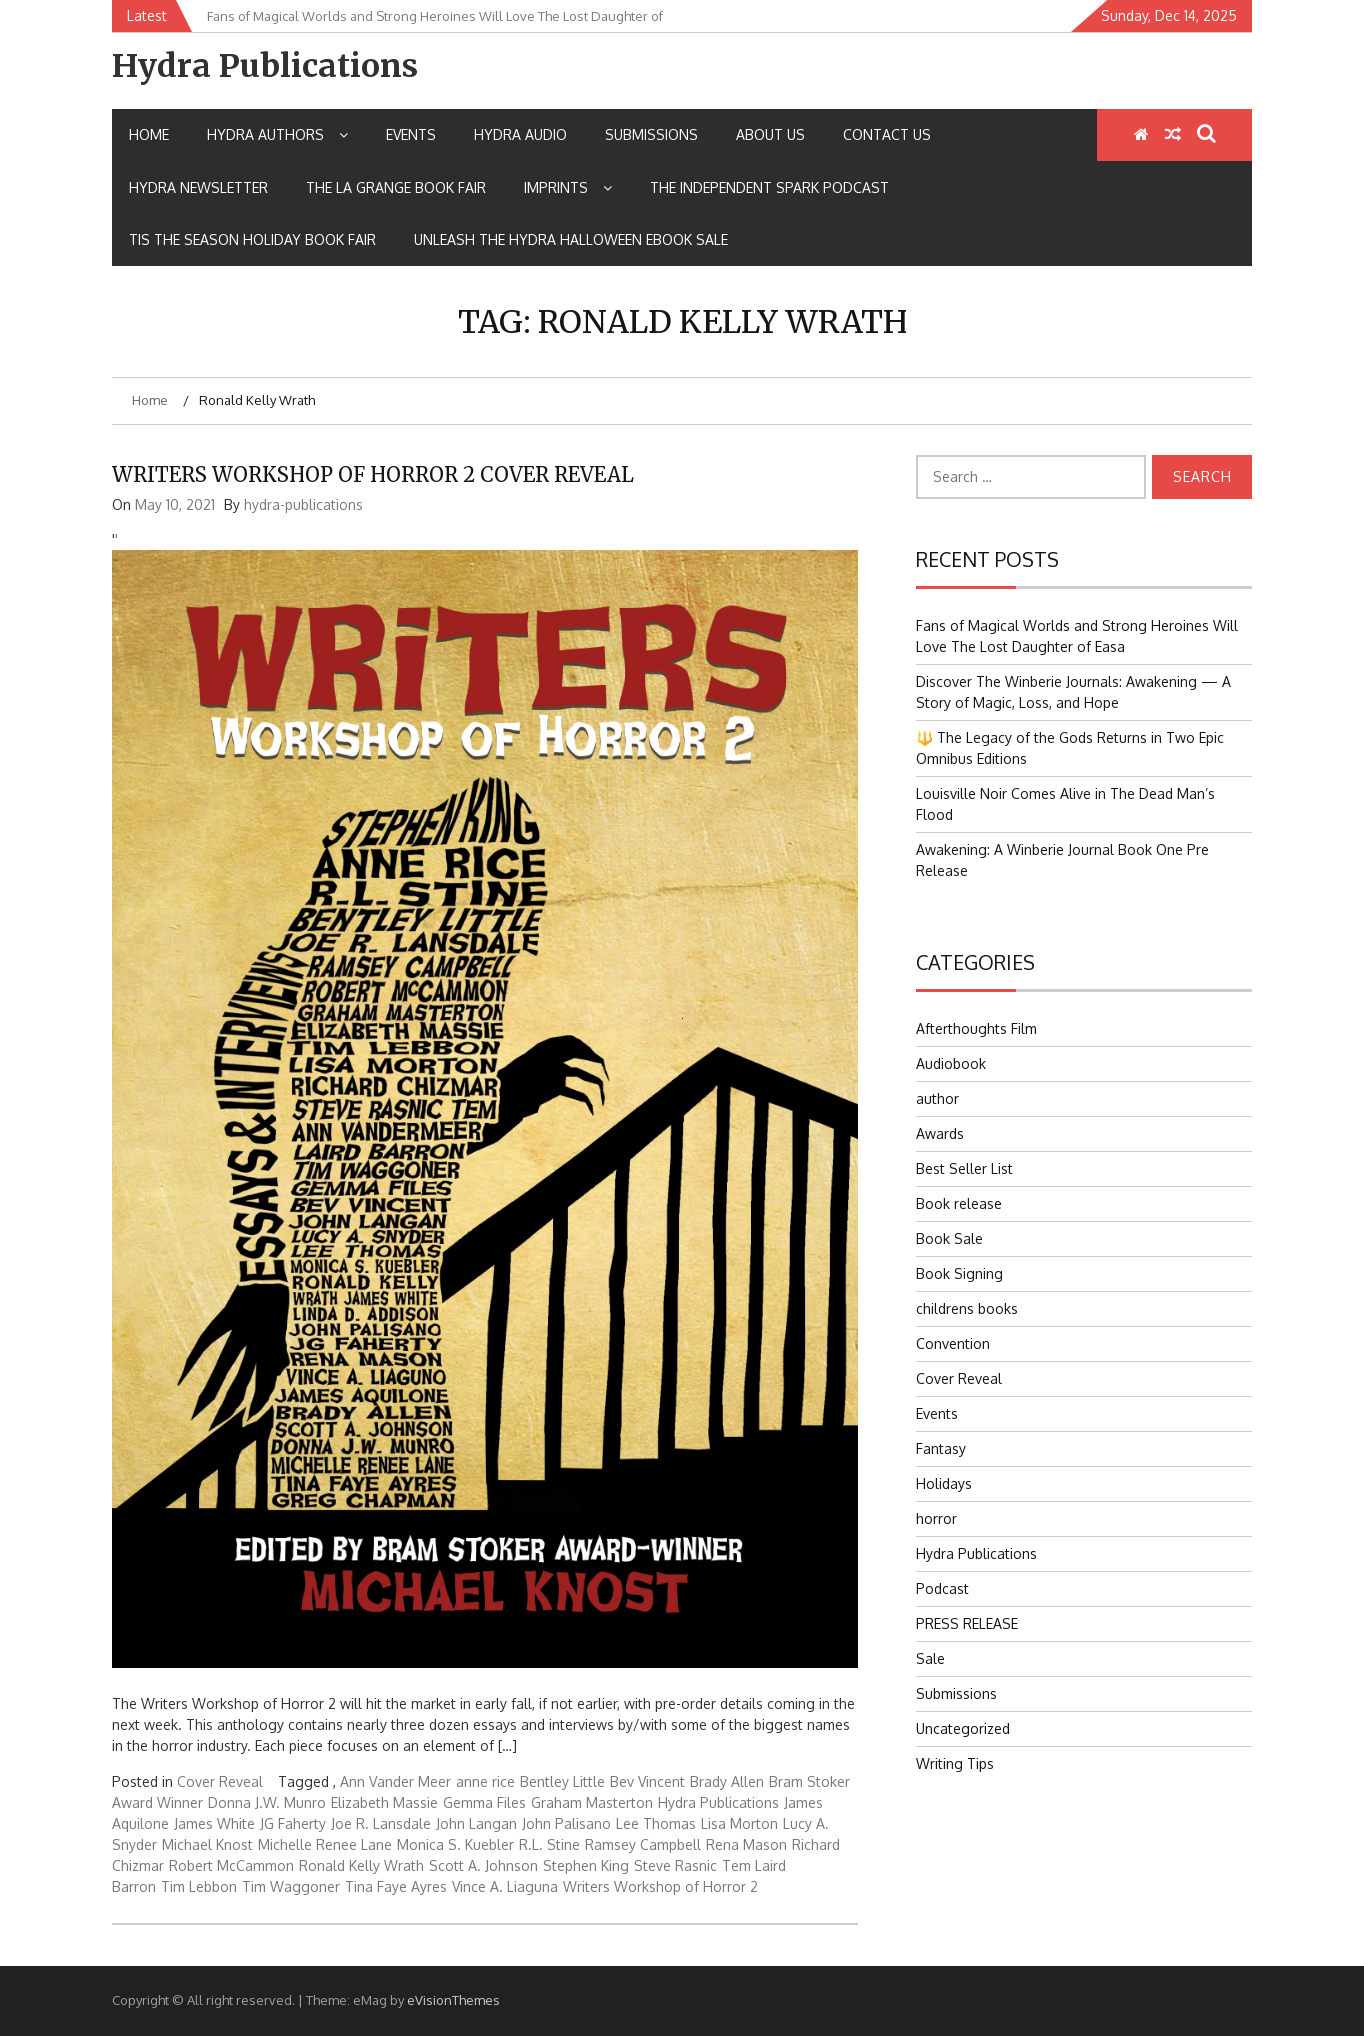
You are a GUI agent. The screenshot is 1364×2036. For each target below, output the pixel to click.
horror (936, 1518)
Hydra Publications (265, 66)
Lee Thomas (656, 1823)
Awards (940, 1133)
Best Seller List (964, 1168)
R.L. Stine (549, 1844)
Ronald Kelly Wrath (361, 1865)
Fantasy (941, 1448)
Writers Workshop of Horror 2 (660, 1886)
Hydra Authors (277, 134)
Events (411, 134)
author (937, 1098)
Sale (930, 1658)
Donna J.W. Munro (267, 1802)
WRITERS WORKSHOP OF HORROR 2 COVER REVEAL (373, 474)
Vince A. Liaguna (505, 1886)
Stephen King (586, 1865)
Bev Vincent (647, 1781)
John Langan (476, 1823)
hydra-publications (303, 504)
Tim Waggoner (291, 1886)
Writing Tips (955, 1763)
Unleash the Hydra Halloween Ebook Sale (571, 239)
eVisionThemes (453, 2000)
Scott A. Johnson (483, 1865)
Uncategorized (963, 1728)
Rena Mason (746, 1844)
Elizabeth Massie (384, 1802)
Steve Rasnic (675, 1865)
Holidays (944, 1483)
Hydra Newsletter (198, 187)
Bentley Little (562, 1781)
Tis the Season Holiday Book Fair (252, 239)
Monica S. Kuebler (455, 1844)
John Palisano (566, 1823)
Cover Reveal (220, 1781)
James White (214, 1823)
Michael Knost (207, 1844)
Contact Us (887, 134)
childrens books (967, 1308)
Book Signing (959, 1273)
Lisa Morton (739, 1823)
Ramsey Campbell (643, 1844)
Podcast (942, 1588)
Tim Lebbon (199, 1886)
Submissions (651, 134)
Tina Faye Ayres (396, 1886)
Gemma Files (484, 1802)
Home (149, 134)
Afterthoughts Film (976, 1028)
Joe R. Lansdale (381, 1823)
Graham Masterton (592, 1802)
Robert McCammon (231, 1865)
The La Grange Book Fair (396, 187)
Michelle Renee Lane (325, 1844)
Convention (953, 1343)
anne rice (485, 1781)
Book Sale (949, 1238)
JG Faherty (293, 1823)
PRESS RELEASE (967, 1623)
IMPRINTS (568, 187)
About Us (770, 134)
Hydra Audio (520, 134)
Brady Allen (727, 1781)
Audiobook (951, 1063)
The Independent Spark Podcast (769, 187)
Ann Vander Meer (395, 1781)
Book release (959, 1203)
